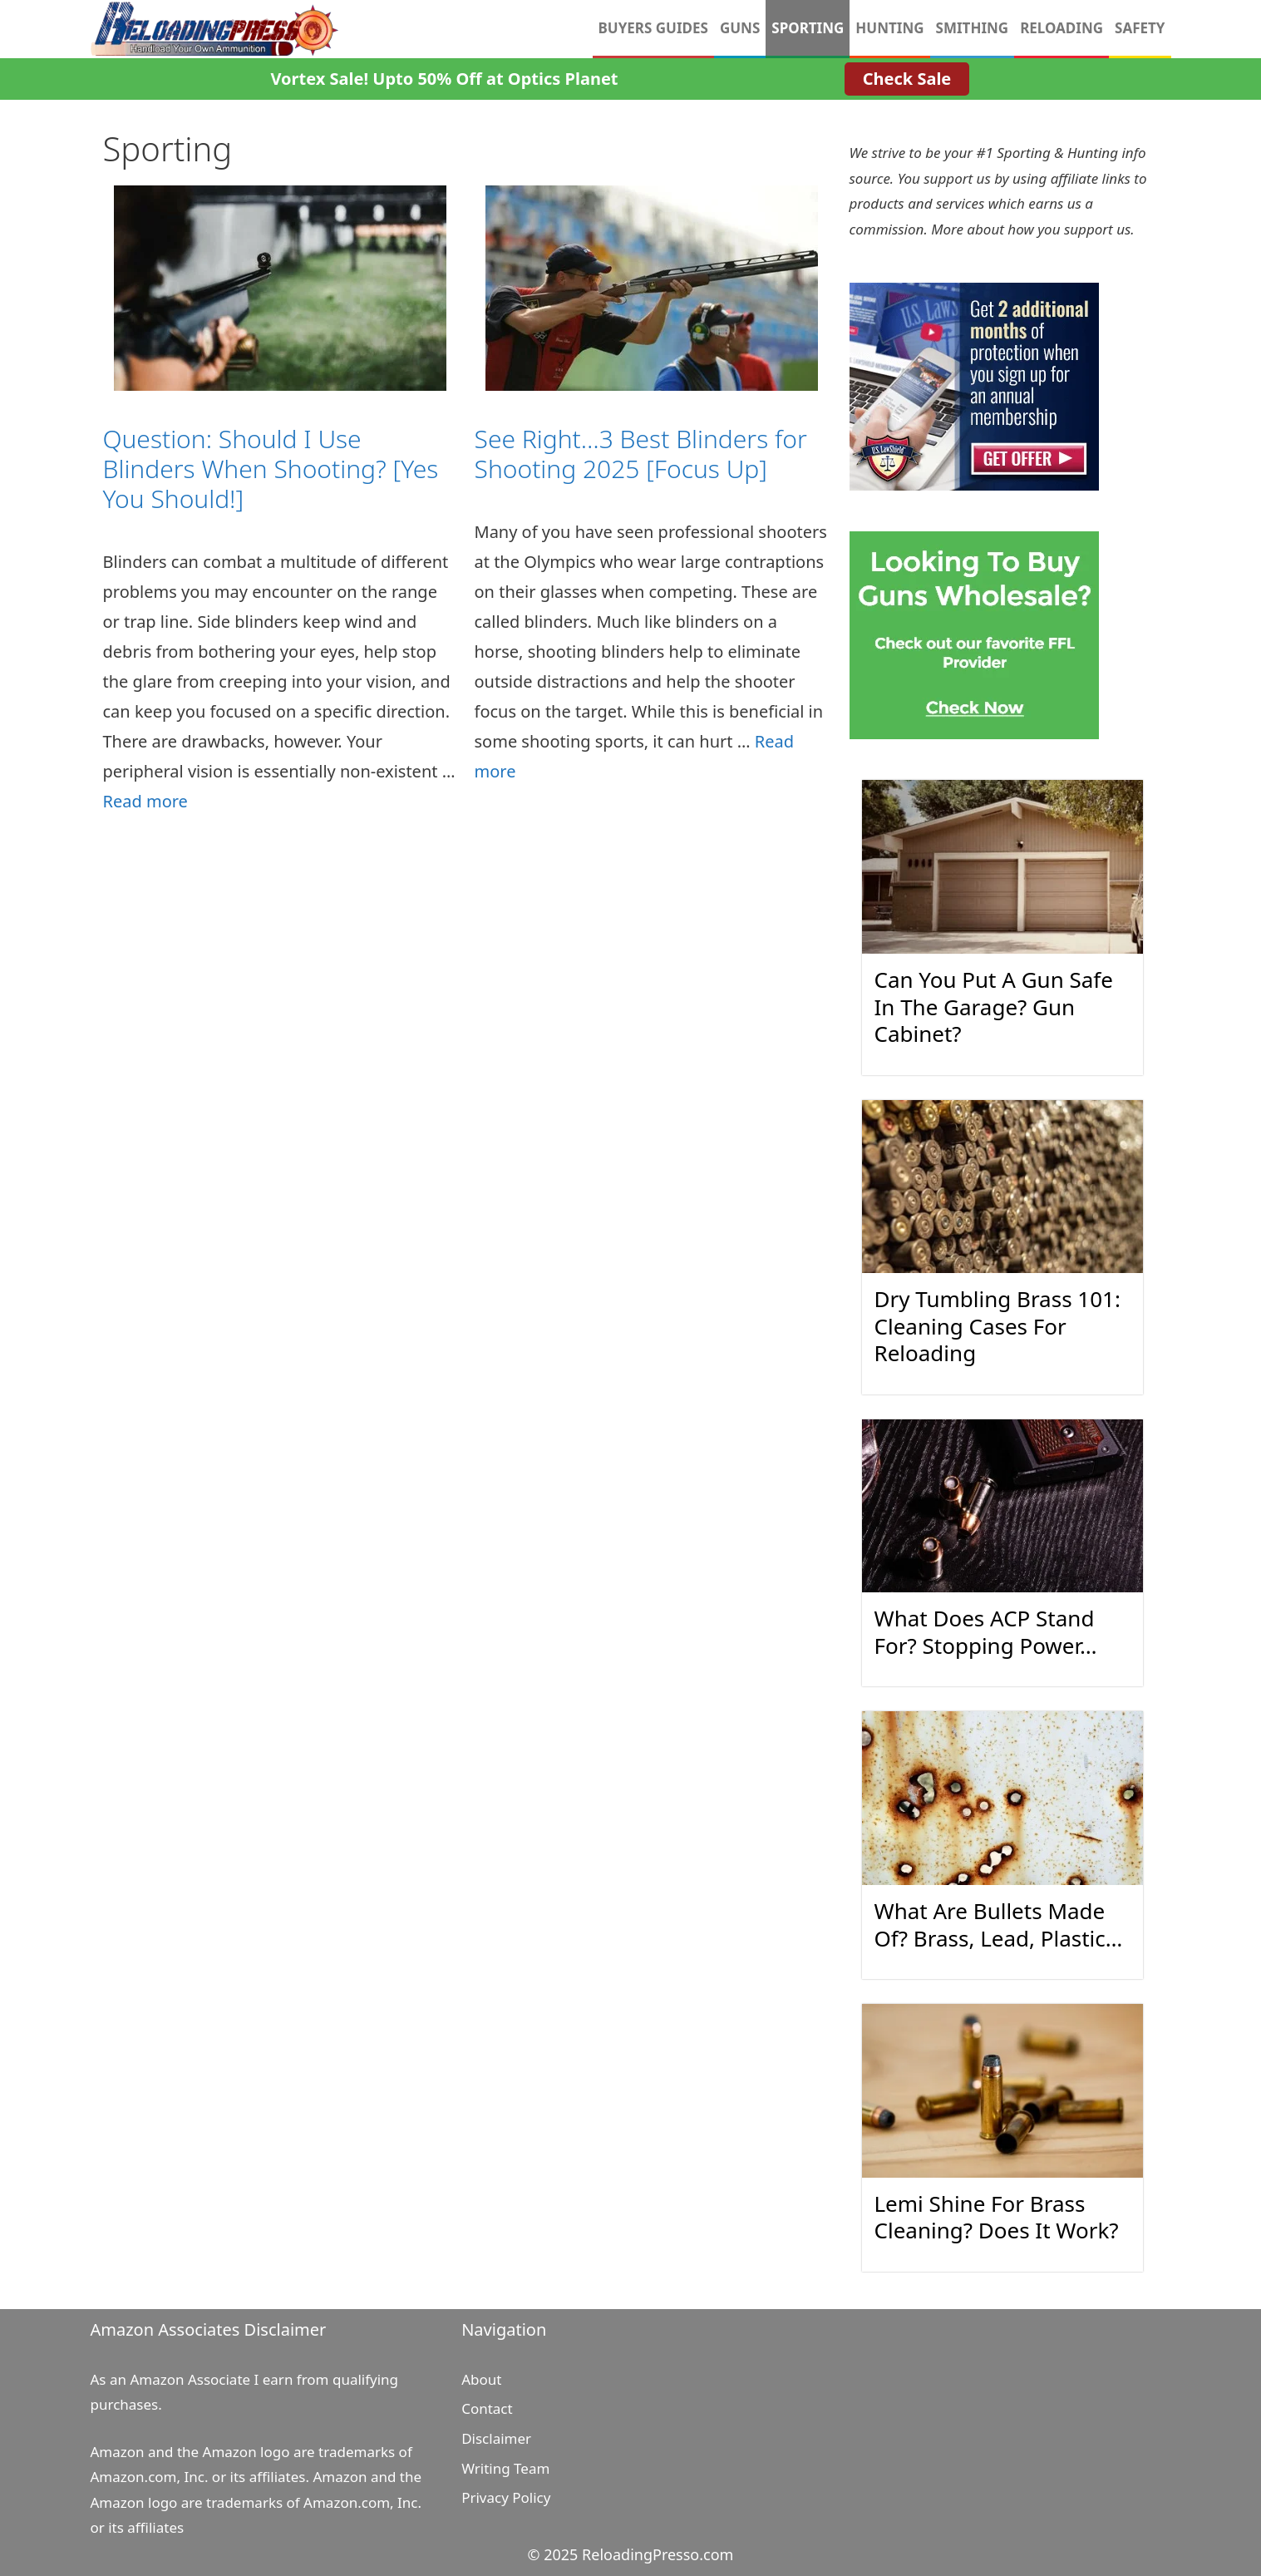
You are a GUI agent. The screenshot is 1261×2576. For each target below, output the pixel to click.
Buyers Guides (653, 27)
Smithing (972, 27)
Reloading (1061, 27)
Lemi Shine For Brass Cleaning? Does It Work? (996, 2217)
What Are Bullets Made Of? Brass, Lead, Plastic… (998, 1924)
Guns (740, 27)
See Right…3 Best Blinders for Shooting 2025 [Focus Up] (641, 454)
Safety (1140, 27)
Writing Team (505, 2468)
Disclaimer (496, 2438)
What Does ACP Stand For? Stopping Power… (985, 1632)
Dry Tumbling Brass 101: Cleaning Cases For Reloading (997, 1326)
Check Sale (907, 78)
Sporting (807, 27)
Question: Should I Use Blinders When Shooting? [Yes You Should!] (271, 469)
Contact (487, 2408)
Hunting (889, 27)
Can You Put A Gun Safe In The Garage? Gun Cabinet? (993, 1007)
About (481, 2379)
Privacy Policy (505, 2497)
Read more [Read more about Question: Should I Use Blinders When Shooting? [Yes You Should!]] (145, 801)
